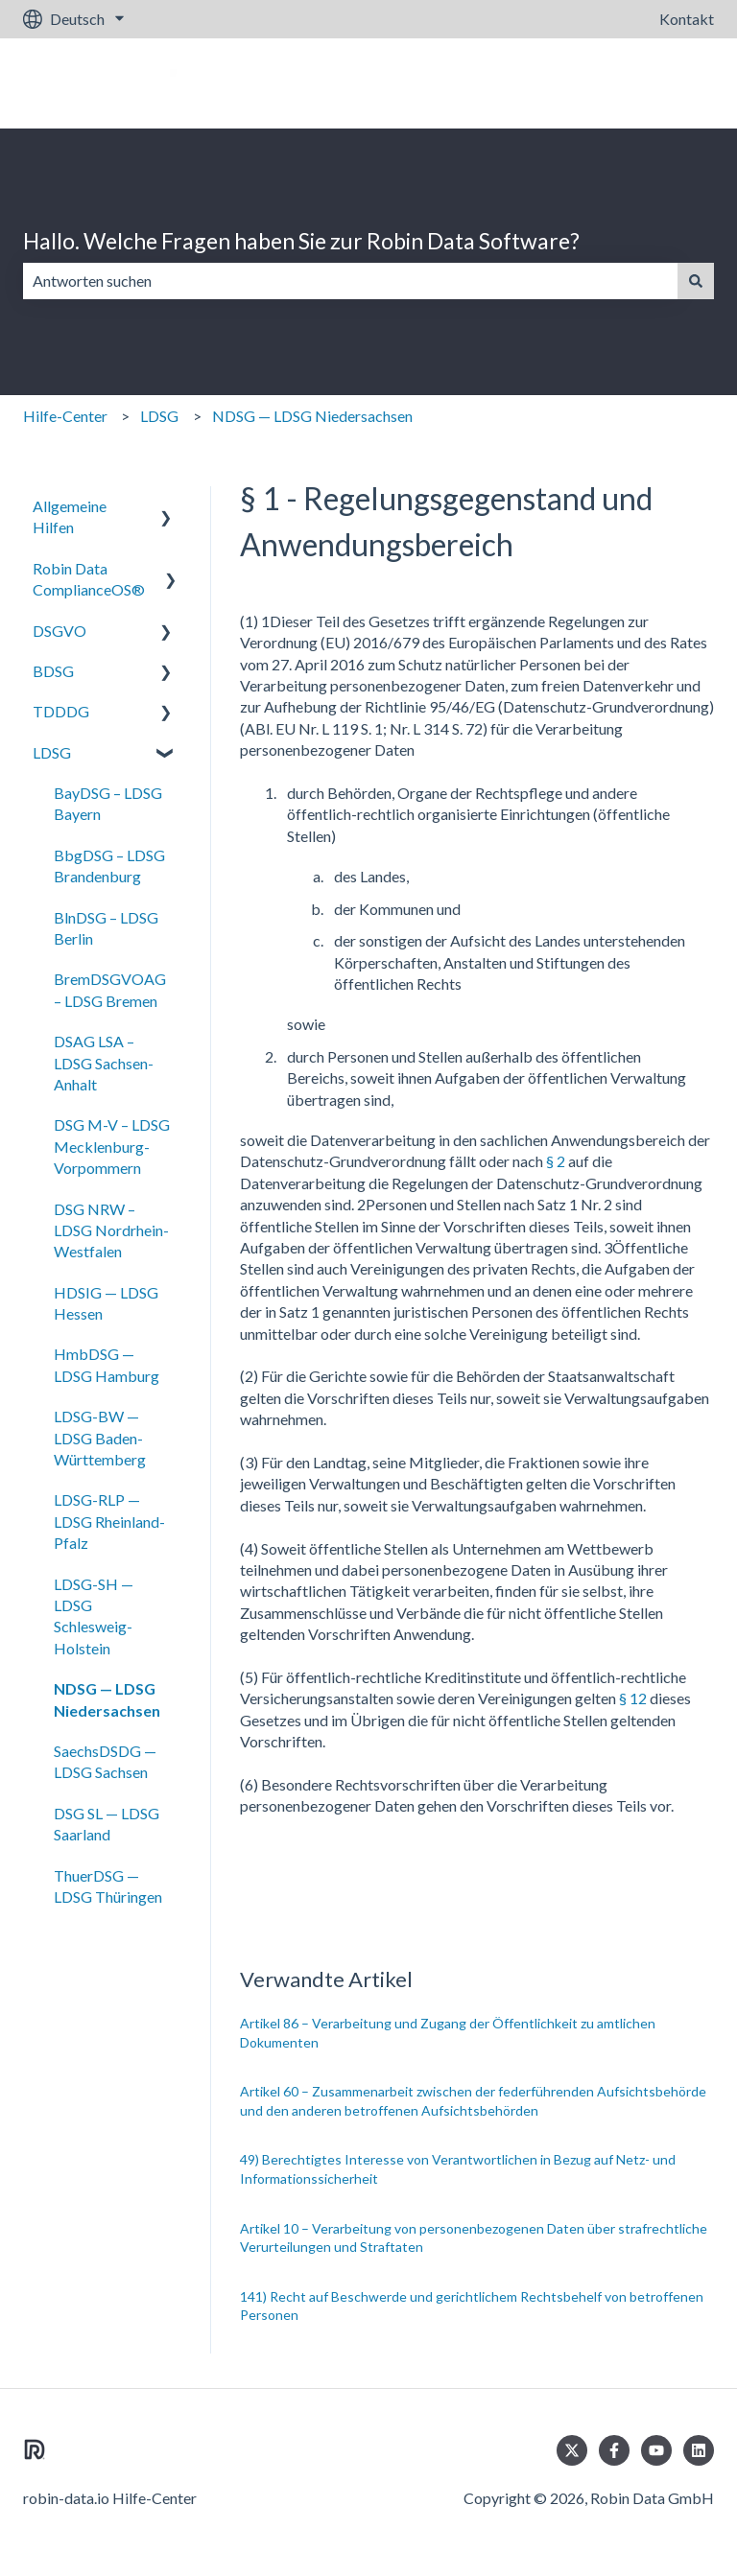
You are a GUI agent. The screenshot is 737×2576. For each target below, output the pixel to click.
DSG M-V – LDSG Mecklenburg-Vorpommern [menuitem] (112, 1146)
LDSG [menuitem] (52, 752)
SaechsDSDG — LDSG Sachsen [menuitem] (105, 1761)
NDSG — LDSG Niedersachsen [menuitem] (107, 1699)
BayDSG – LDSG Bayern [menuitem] (108, 803)
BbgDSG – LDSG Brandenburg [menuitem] (109, 865)
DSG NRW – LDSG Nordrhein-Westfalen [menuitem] (111, 1230)
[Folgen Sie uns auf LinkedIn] (698, 2450)
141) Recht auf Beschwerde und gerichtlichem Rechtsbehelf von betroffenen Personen (471, 2306)
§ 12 (633, 1698)
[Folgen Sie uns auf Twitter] (572, 2450)
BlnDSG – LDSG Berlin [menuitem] (106, 928)
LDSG (159, 416)
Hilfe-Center (65, 416)
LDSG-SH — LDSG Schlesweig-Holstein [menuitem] (93, 1616)
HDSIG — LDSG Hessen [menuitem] (106, 1303)
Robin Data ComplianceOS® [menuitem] (89, 578)
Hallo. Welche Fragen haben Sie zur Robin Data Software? (301, 240)
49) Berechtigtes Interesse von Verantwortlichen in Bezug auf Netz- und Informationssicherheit (458, 2169)
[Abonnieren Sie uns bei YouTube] (656, 2450)
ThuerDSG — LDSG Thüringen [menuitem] (108, 1886)
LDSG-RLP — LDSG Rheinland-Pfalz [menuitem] (109, 1521)
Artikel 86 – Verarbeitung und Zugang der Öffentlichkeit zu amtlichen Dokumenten (447, 2032)
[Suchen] (696, 281)
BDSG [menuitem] (53, 671)
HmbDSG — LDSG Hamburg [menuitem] (106, 1364)
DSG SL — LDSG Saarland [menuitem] (106, 1823)
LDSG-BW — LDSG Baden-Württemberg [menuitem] (100, 1437)
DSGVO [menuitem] (59, 630)
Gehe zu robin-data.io (624, 83)
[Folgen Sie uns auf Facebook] (614, 2450)
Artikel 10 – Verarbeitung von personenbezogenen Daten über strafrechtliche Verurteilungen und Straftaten (473, 2238)
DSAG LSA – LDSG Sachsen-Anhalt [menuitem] (104, 1062)
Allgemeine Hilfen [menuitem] (70, 516)
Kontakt (686, 19)
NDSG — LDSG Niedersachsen (312, 416)
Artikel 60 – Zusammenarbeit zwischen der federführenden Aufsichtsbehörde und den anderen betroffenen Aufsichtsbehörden (473, 2101)
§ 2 (555, 1161)
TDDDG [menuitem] (61, 711)
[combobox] (350, 281)
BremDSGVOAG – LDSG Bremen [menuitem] (110, 989)
